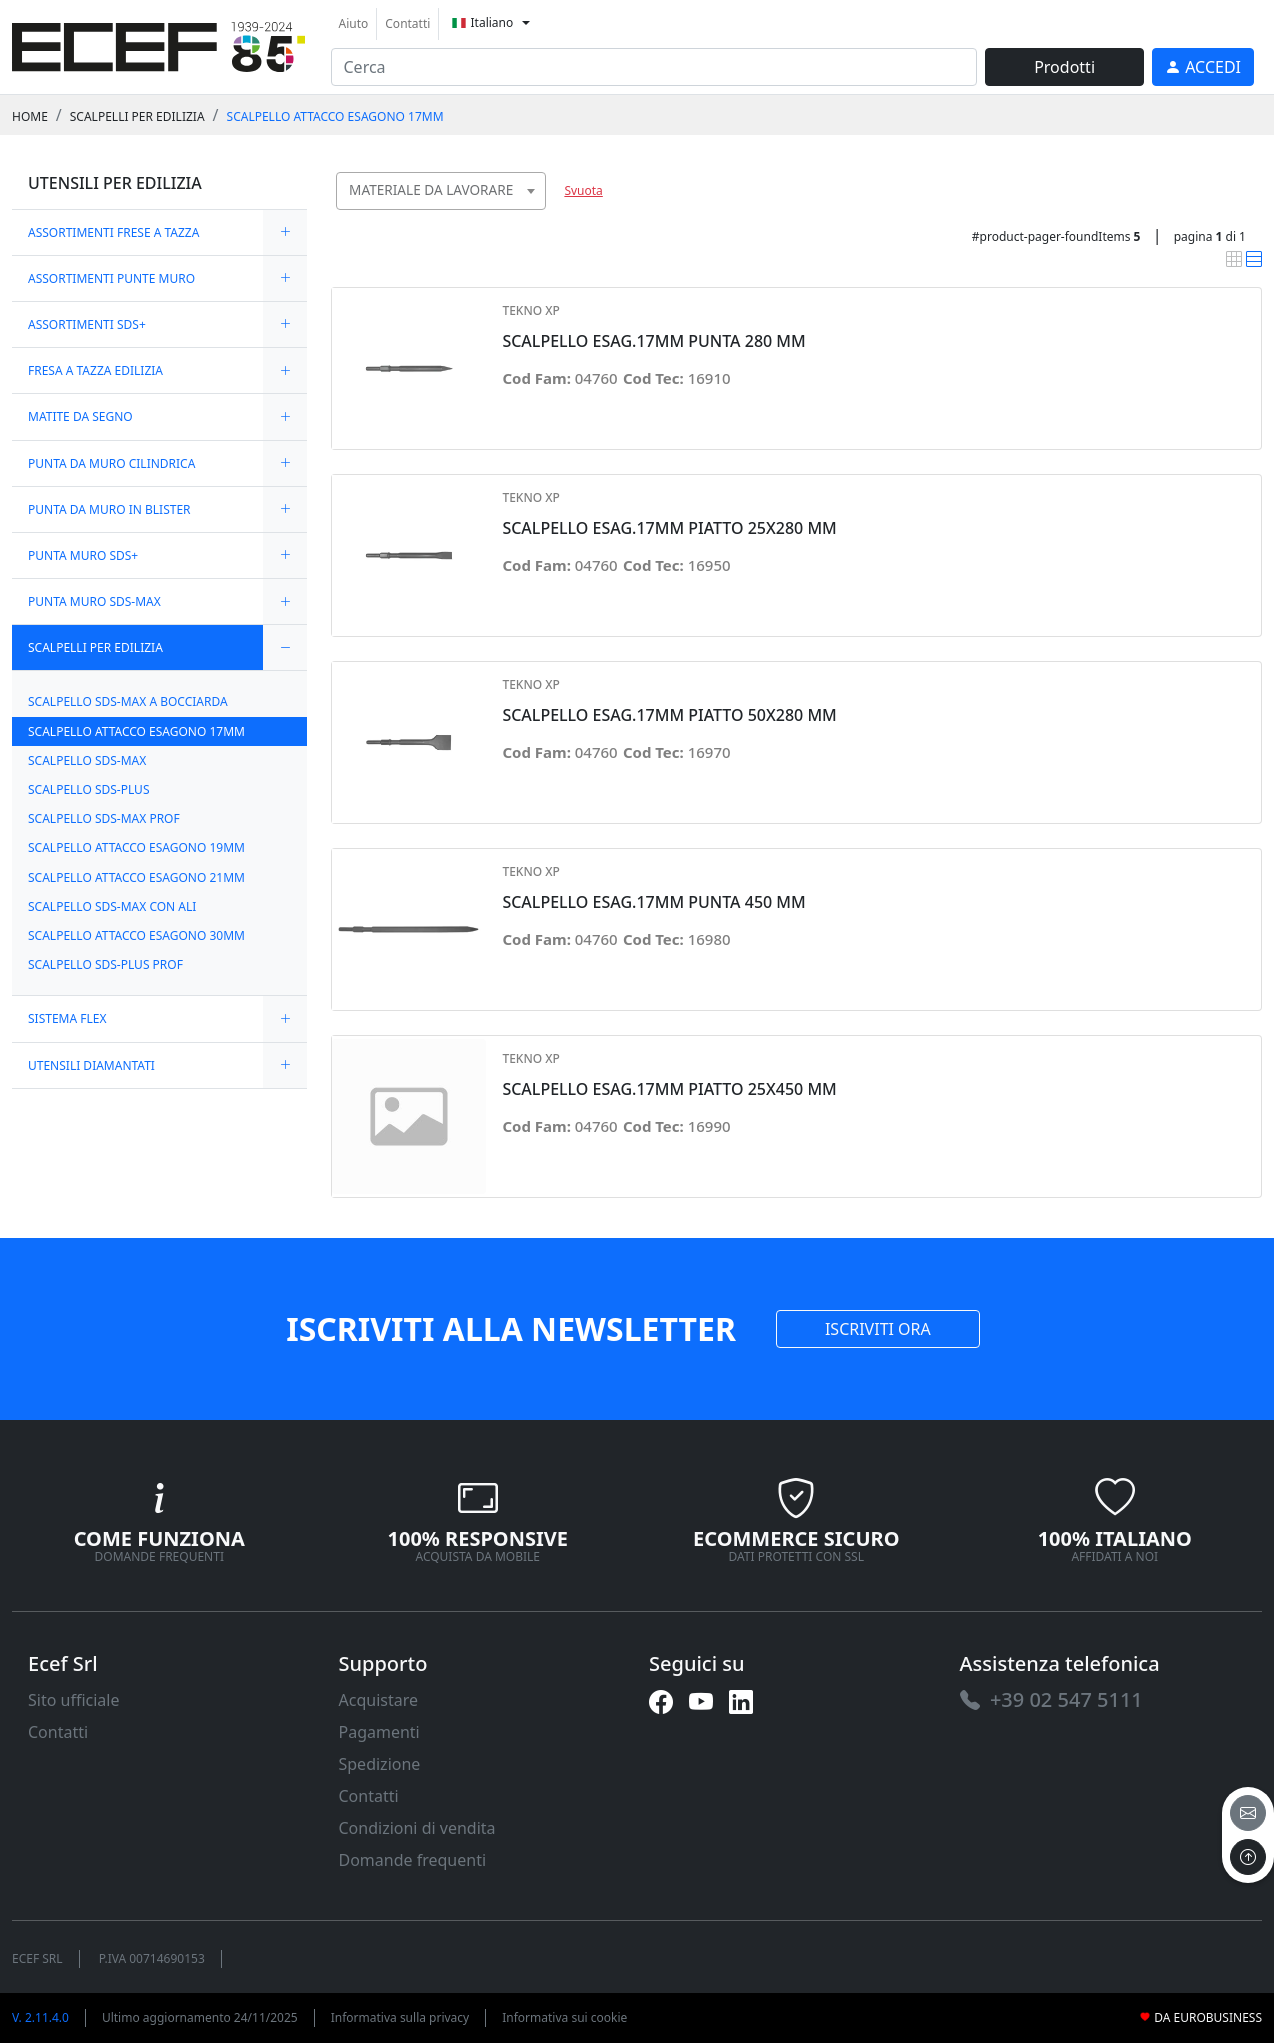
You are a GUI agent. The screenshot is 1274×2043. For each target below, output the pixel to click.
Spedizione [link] (380, 1764)
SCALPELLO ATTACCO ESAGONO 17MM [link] (335, 116)
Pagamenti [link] (379, 1732)
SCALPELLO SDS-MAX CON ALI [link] (112, 906)
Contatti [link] (407, 23)
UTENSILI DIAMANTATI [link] (91, 1065)
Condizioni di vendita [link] (417, 1828)
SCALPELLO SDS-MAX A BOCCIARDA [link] (128, 701)
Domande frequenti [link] (413, 1860)
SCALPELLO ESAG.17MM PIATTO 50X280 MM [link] (669, 715)
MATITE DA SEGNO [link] (80, 416)
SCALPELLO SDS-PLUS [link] (88, 789)
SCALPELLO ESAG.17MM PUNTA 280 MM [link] (653, 341)
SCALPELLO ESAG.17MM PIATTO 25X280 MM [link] (669, 528)
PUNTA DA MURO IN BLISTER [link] (109, 509)
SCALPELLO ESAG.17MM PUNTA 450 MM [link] (653, 902)
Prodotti (1064, 67)
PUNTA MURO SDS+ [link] (83, 555)
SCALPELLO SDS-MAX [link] (87, 760)
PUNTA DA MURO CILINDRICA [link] (111, 463)
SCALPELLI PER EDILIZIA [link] (137, 116)
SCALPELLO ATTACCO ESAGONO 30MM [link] (136, 935)
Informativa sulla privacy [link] (400, 2017)
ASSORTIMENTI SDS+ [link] (87, 324)
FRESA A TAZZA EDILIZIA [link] (95, 370)
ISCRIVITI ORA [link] (878, 1329)
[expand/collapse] (285, 232)
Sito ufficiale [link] (74, 1700)
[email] (1248, 1813)
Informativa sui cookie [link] (564, 2017)
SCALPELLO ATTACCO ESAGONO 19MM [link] (136, 847)
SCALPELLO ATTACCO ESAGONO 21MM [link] (136, 877)
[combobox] (441, 191)
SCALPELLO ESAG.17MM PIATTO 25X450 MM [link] (669, 1089)
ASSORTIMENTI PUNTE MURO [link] (111, 278)
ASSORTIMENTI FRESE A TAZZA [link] (113, 232)
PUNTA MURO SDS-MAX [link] (94, 601)
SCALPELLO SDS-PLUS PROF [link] (105, 964)
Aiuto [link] (354, 23)
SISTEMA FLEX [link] (67, 1018)
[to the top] (1248, 1857)
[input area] (654, 67)
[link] (158, 44)
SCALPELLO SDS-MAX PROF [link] (104, 818)
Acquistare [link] (379, 1700)
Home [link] (30, 116)
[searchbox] (536, 215)
